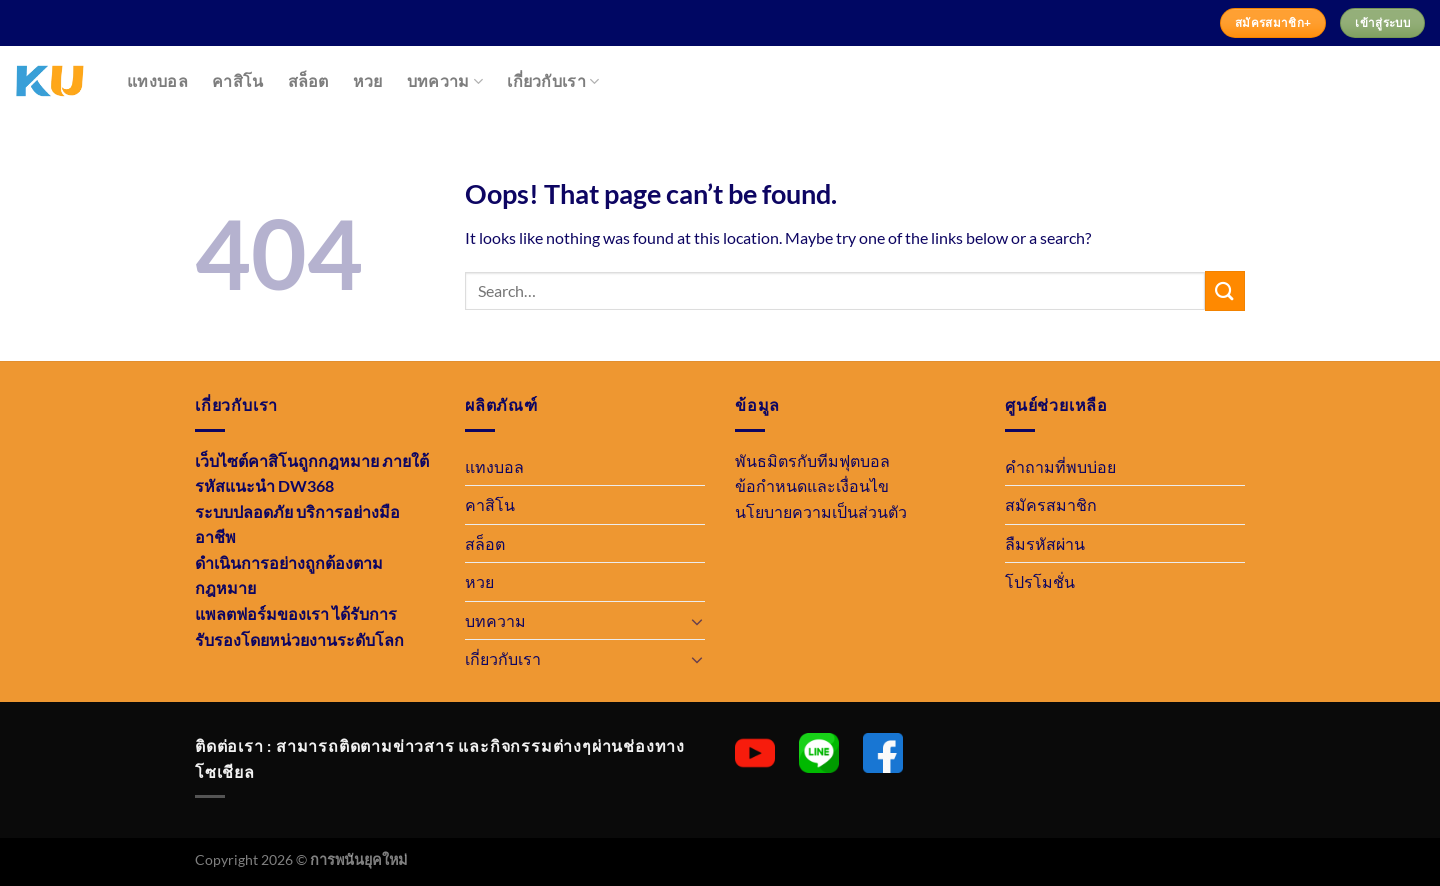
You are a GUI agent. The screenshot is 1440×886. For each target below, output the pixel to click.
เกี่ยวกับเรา (553, 81)
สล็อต (308, 81)
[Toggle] (697, 621)
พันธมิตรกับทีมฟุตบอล (812, 460)
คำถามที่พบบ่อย (1060, 466)
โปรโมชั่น (1040, 581)
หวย (368, 81)
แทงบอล (157, 81)
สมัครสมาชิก (1051, 504)
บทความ (445, 81)
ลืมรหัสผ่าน (1045, 543)
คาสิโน (238, 81)
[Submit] (1225, 290)
